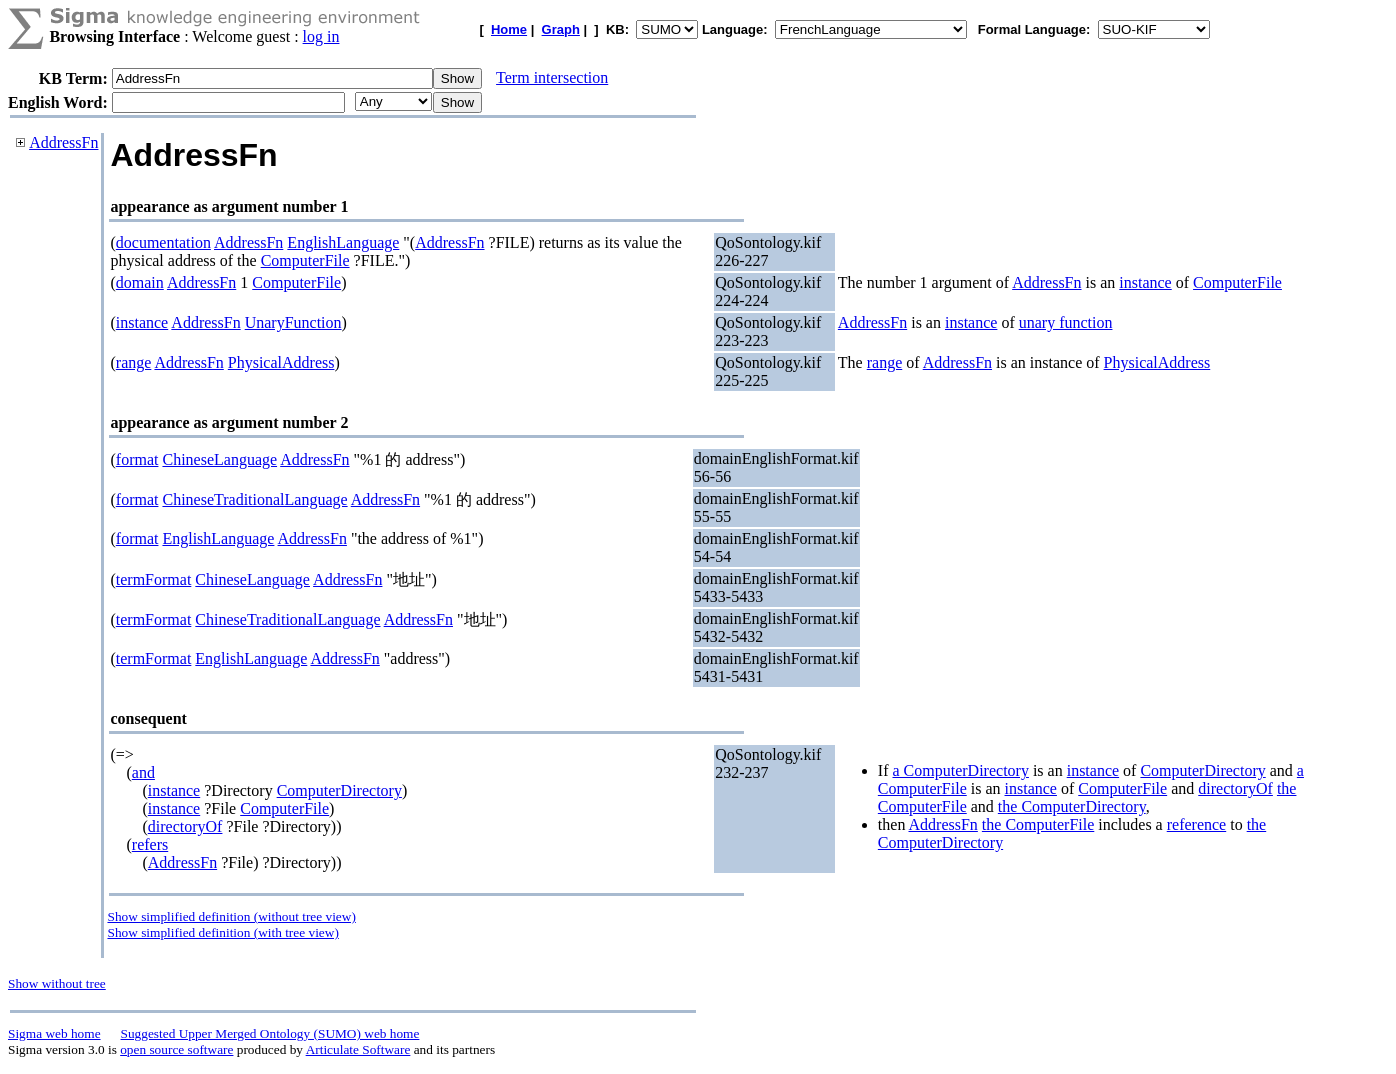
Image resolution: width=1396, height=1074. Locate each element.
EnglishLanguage (343, 242)
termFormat (154, 579)
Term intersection (552, 77)
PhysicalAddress (281, 362)
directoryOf (185, 826)
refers (150, 844)
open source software (176, 1049)
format (137, 459)
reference (1197, 824)
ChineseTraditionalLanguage (254, 499)
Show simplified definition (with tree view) (222, 932)
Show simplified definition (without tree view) (231, 916)
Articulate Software (358, 1049)
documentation (163, 242)
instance (1145, 282)
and (143, 772)
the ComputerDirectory (1072, 806)
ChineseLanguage (219, 459)
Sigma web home (54, 1033)
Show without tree (57, 983)
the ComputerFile (1038, 824)
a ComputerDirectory (961, 770)
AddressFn (63, 142)
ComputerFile (305, 260)
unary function (1066, 322)
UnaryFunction (293, 322)
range (134, 362)
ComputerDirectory (339, 790)
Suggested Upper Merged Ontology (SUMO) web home (270, 1033)
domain (140, 282)
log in (321, 36)
